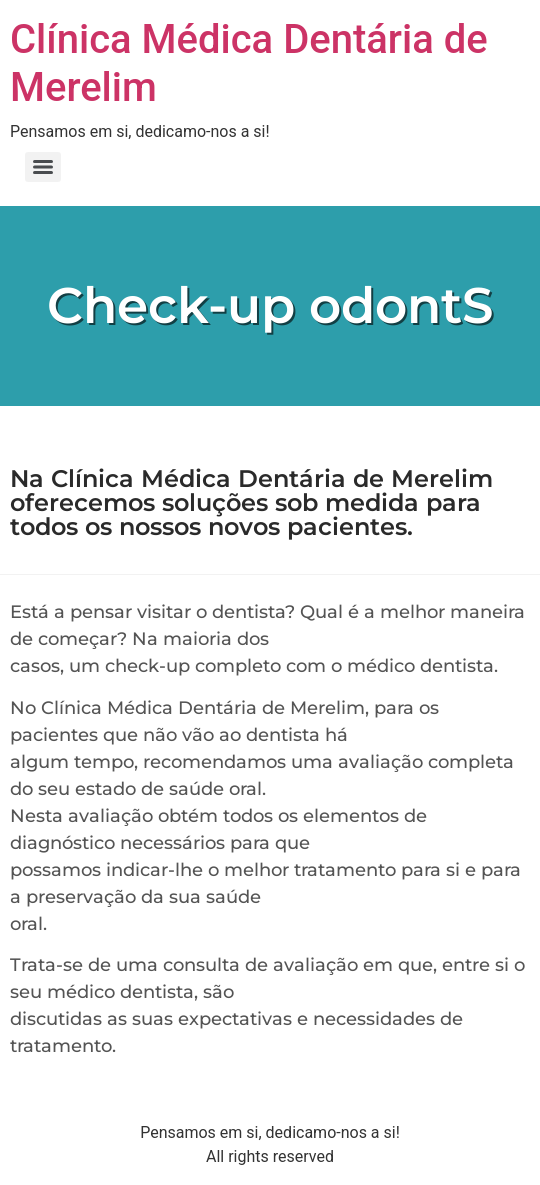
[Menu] (43, 167)
